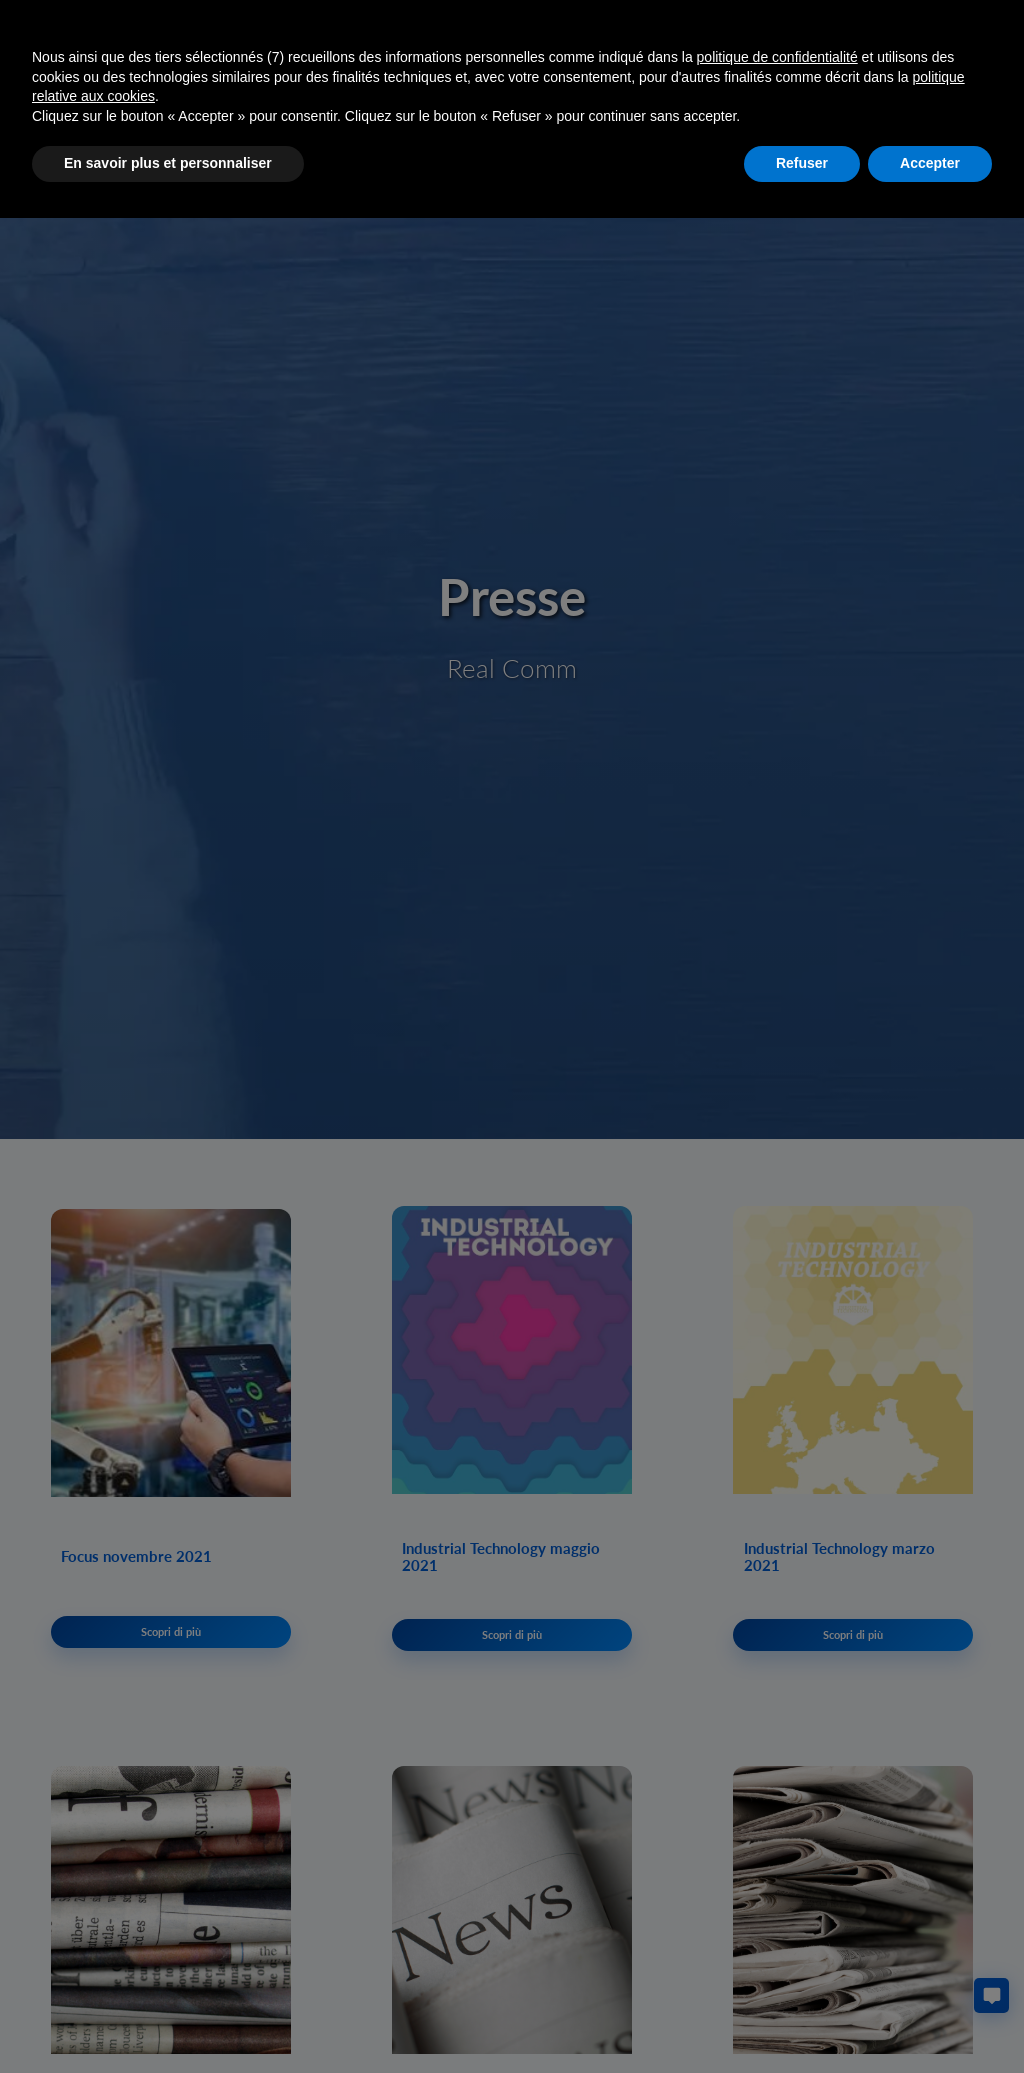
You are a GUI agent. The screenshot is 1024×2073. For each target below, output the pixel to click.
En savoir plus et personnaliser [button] (168, 163)
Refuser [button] (802, 163)
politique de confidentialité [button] (777, 57)
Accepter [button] (930, 163)
